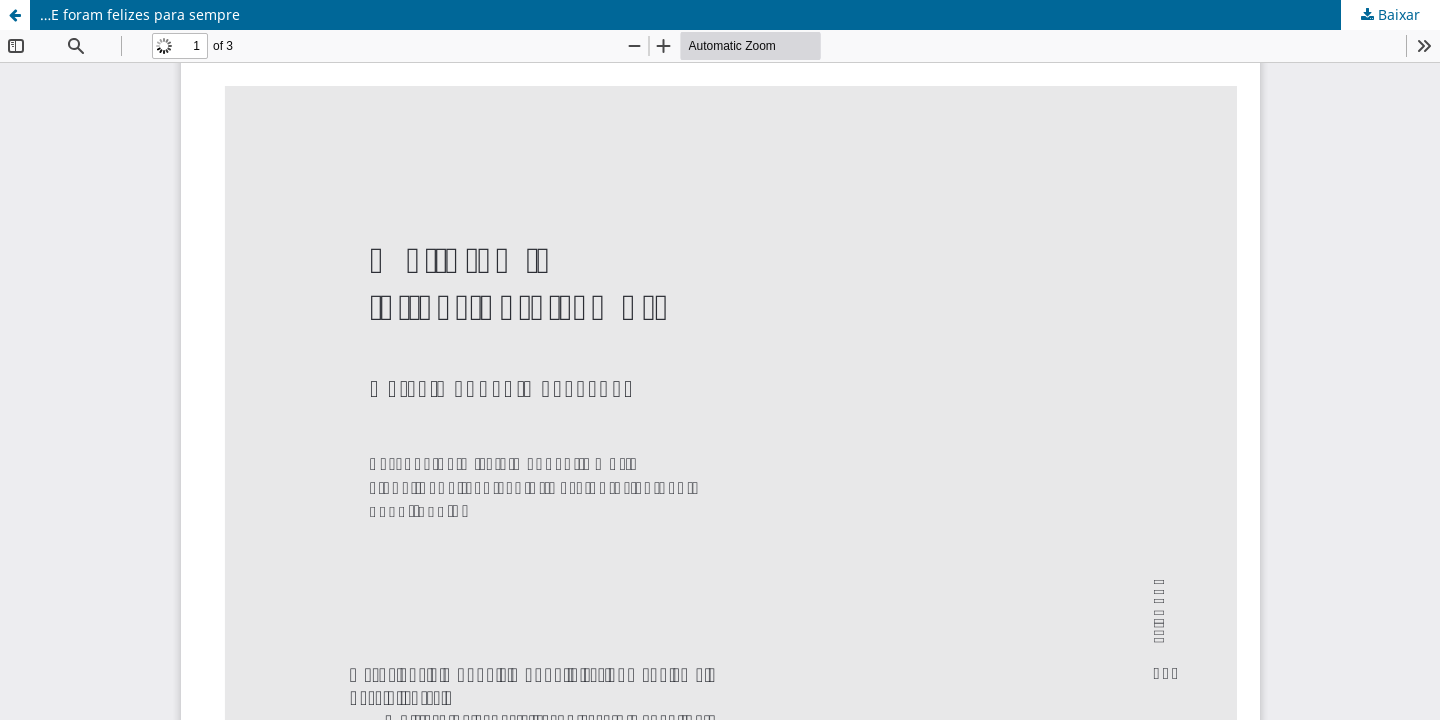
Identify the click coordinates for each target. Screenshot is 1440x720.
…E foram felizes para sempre (140, 14)
